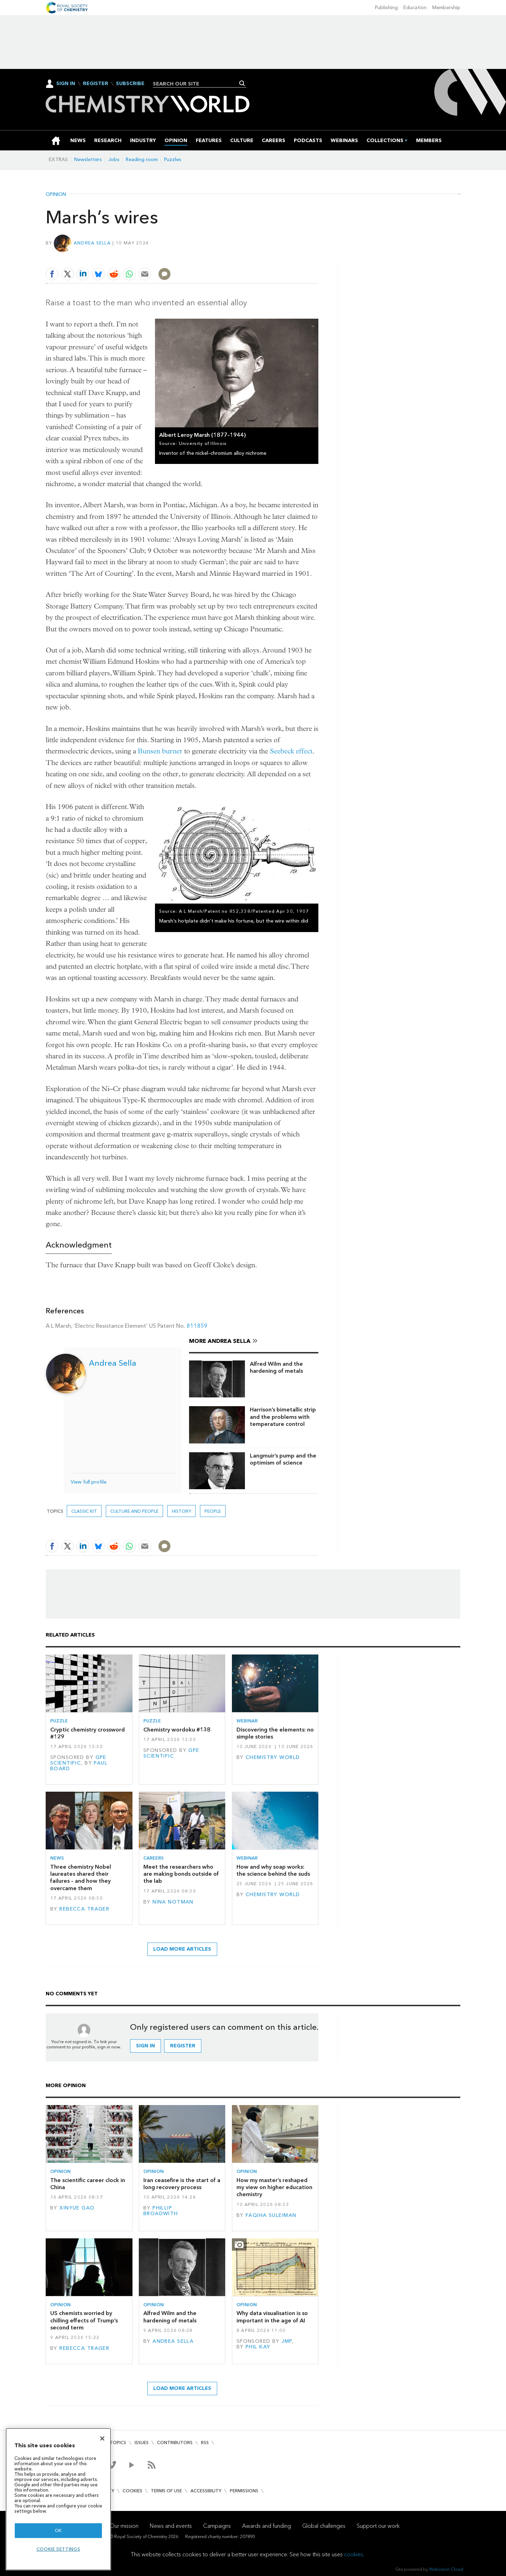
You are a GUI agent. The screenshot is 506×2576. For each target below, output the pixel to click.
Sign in (145, 2046)
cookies (353, 2554)
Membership (446, 8)
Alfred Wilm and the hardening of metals (276, 1367)
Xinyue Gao (77, 2208)
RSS (205, 2442)
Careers (153, 1858)
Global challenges (323, 2526)
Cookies (132, 2490)
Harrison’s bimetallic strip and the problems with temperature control (283, 1416)
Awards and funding (266, 2526)
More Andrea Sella (220, 1341)
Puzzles (172, 159)
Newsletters (88, 159)
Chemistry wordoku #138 (176, 1729)
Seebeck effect (291, 751)
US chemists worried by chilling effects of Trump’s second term (84, 2320)
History (181, 1511)
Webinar (247, 1720)
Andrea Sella (92, 243)
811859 (197, 1325)
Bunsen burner (160, 751)
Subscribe (130, 84)
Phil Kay (258, 2347)
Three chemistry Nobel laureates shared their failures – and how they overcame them (80, 1877)
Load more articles (182, 1949)
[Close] (102, 2438)
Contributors (175, 2442)
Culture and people (134, 1511)
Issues (142, 2442)
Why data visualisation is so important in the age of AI (272, 2316)
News (57, 1858)
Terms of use (166, 2490)
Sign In (65, 84)
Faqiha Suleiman (271, 2215)
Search (242, 83)
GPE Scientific (78, 1760)
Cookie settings (58, 2549)
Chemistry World (273, 1757)
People (213, 1511)
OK (58, 2530)
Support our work (378, 2526)
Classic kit (84, 1511)
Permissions (244, 2490)
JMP (286, 2341)
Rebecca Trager (84, 1909)
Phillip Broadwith (160, 2211)
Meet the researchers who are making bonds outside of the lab (181, 1874)
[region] (58, 2499)
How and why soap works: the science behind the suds (273, 1870)
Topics (118, 2442)
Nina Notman (173, 1902)
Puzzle (59, 1720)
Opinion (56, 194)
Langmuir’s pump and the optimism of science (283, 1459)
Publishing (386, 8)
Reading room (142, 159)
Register (95, 84)
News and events (171, 2526)
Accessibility (205, 2490)
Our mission (124, 2526)
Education (415, 8)
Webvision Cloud (446, 2569)
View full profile (88, 1482)
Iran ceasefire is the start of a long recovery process (181, 2184)
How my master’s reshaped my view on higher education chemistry (274, 2187)
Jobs (113, 159)
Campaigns (217, 2526)
